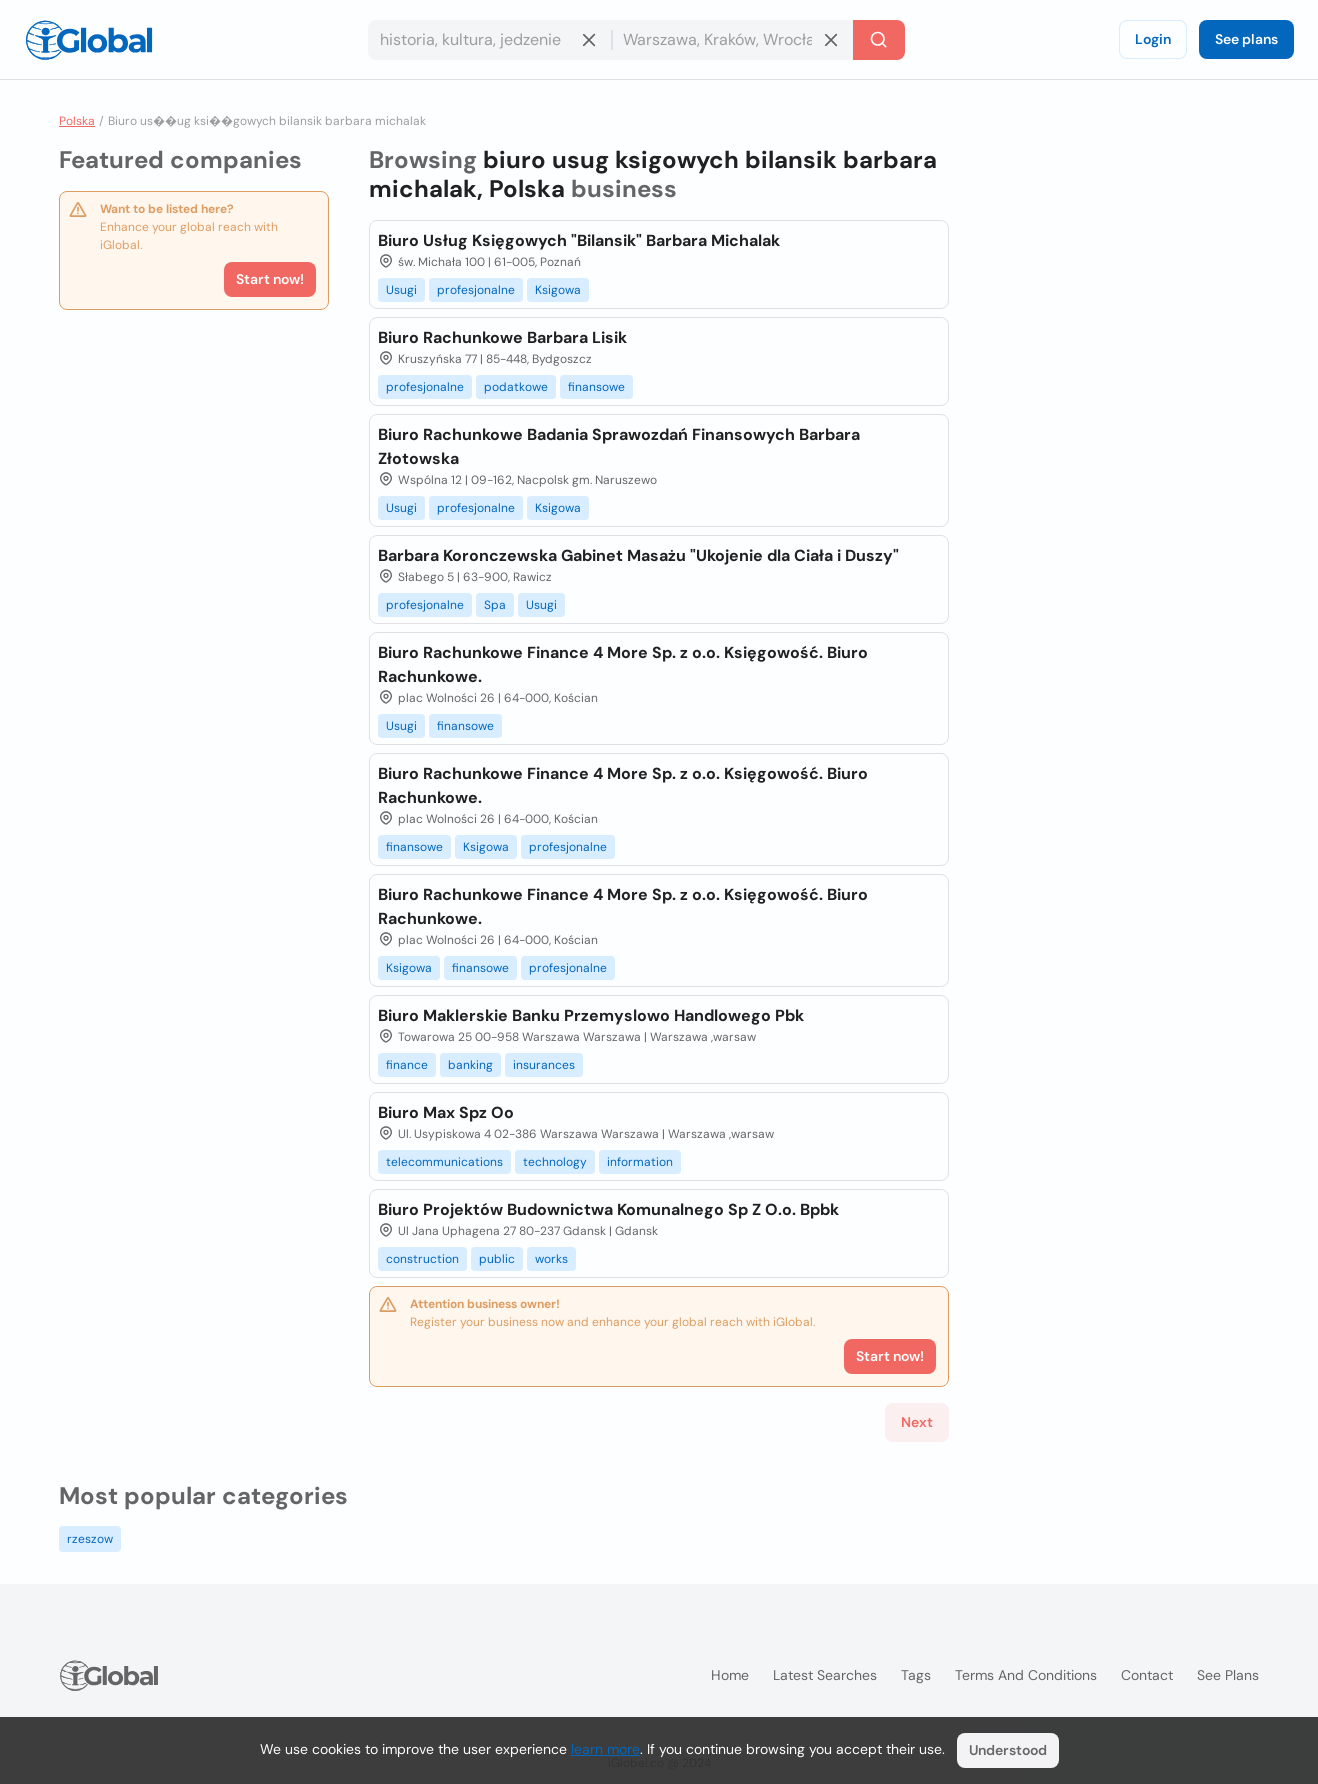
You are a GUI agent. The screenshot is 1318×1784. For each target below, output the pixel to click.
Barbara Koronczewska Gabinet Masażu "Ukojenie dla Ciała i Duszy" (638, 555)
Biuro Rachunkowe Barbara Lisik (502, 337)
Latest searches (825, 1675)
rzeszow (90, 1539)
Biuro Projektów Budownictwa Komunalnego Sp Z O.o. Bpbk (608, 1209)
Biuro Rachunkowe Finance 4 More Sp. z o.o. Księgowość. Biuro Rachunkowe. (623, 664)
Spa (495, 605)
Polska (77, 121)
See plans (1246, 39)
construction (422, 1259)
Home (730, 1675)
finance (407, 1065)
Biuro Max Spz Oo (446, 1112)
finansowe (596, 387)
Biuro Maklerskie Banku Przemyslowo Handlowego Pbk (591, 1015)
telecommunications (444, 1162)
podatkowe (516, 387)
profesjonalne (476, 290)
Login (1153, 39)
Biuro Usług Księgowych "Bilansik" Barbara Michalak (579, 240)
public (497, 1259)
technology (555, 1162)
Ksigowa (558, 290)
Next (917, 1422)
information (640, 1162)
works (551, 1259)
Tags (916, 1675)
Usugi (401, 290)
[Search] (879, 40)
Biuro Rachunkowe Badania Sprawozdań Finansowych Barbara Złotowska (619, 446)
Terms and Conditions (1026, 1675)
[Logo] (89, 40)
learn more (605, 1749)
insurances (544, 1065)
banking (470, 1065)
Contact (1147, 1675)
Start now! (270, 279)
